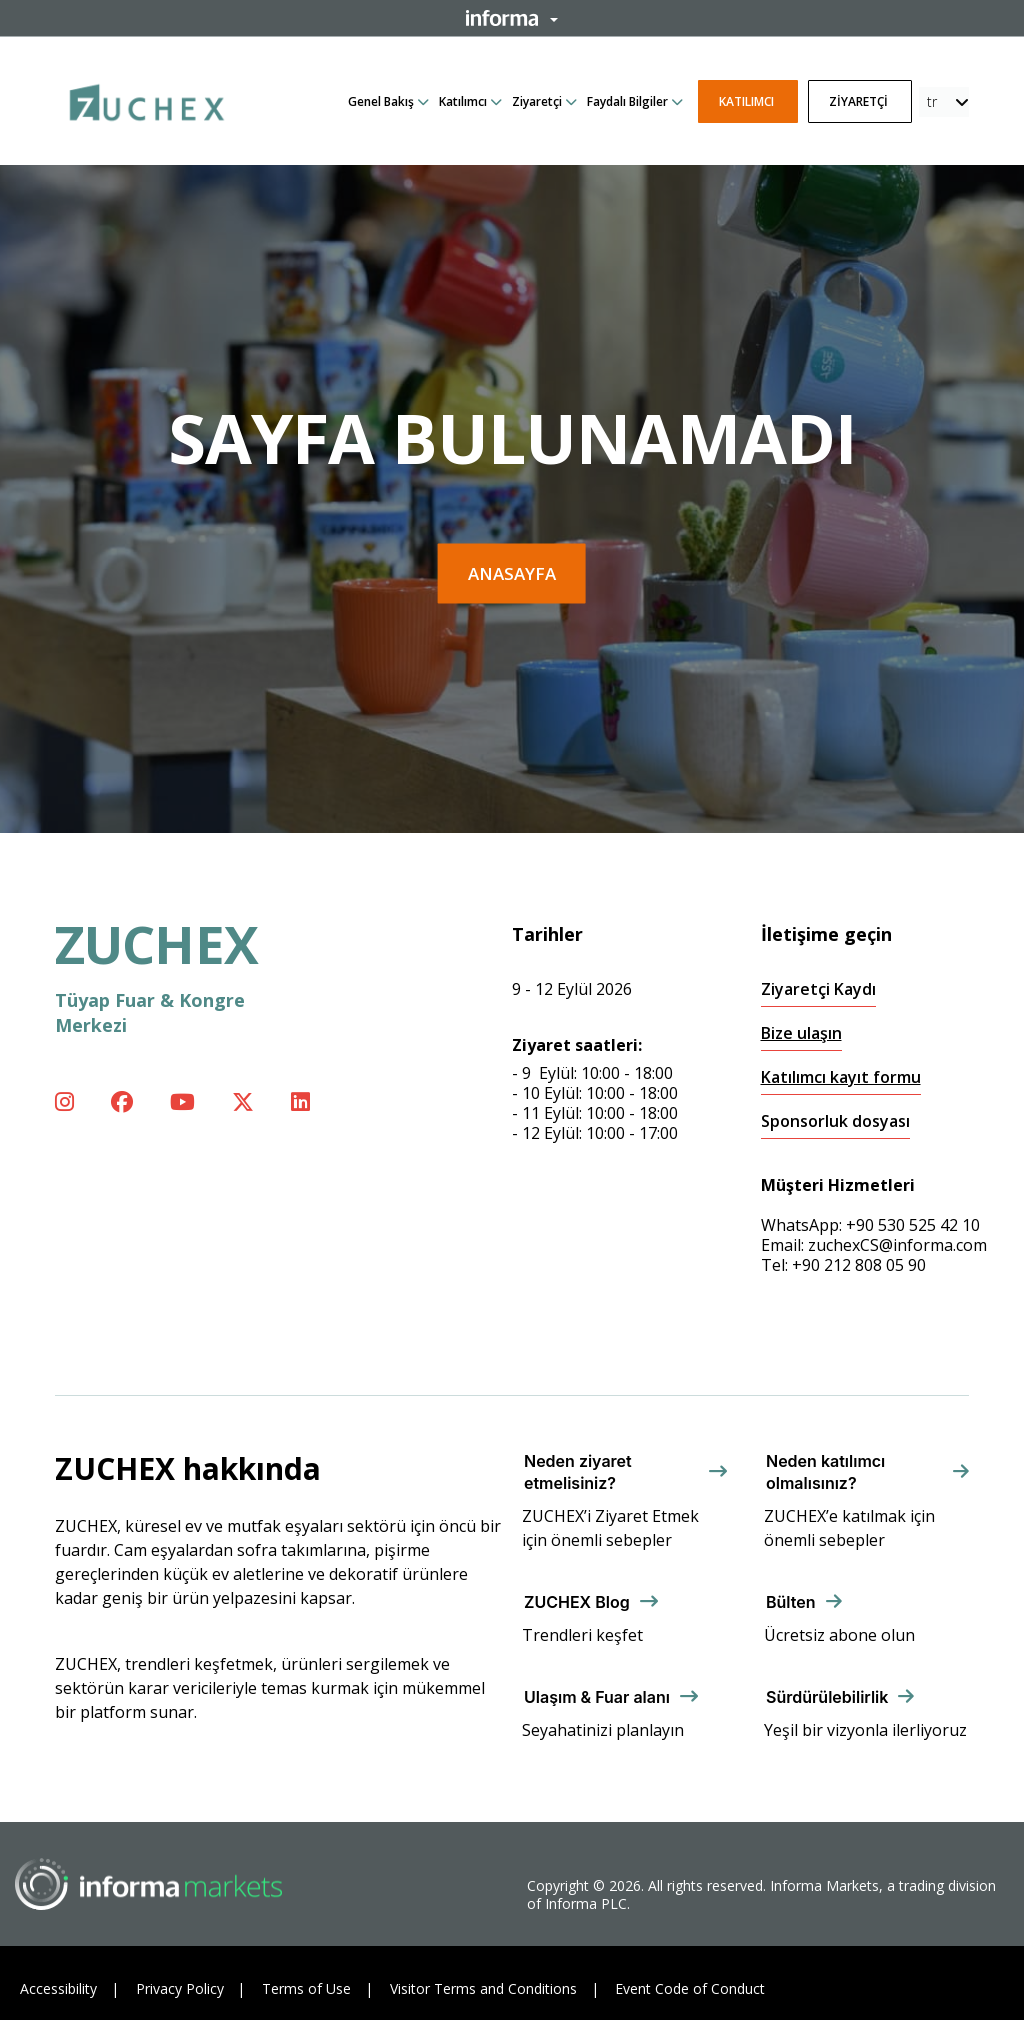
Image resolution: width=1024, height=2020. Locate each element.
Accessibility (58, 1988)
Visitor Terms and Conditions (483, 1988)
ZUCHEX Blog (577, 1602)
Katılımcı (463, 101)
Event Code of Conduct (690, 1988)
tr (932, 101)
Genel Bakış (381, 101)
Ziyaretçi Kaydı (818, 989)
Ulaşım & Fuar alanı (597, 1697)
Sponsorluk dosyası (835, 1121)
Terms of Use (306, 1988)
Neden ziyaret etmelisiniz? (578, 1472)
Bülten (791, 1602)
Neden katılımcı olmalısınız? (825, 1472)
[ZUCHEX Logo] (147, 99)
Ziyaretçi (537, 101)
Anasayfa (512, 573)
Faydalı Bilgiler (627, 101)
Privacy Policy (180, 1988)
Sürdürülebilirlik (827, 1697)
